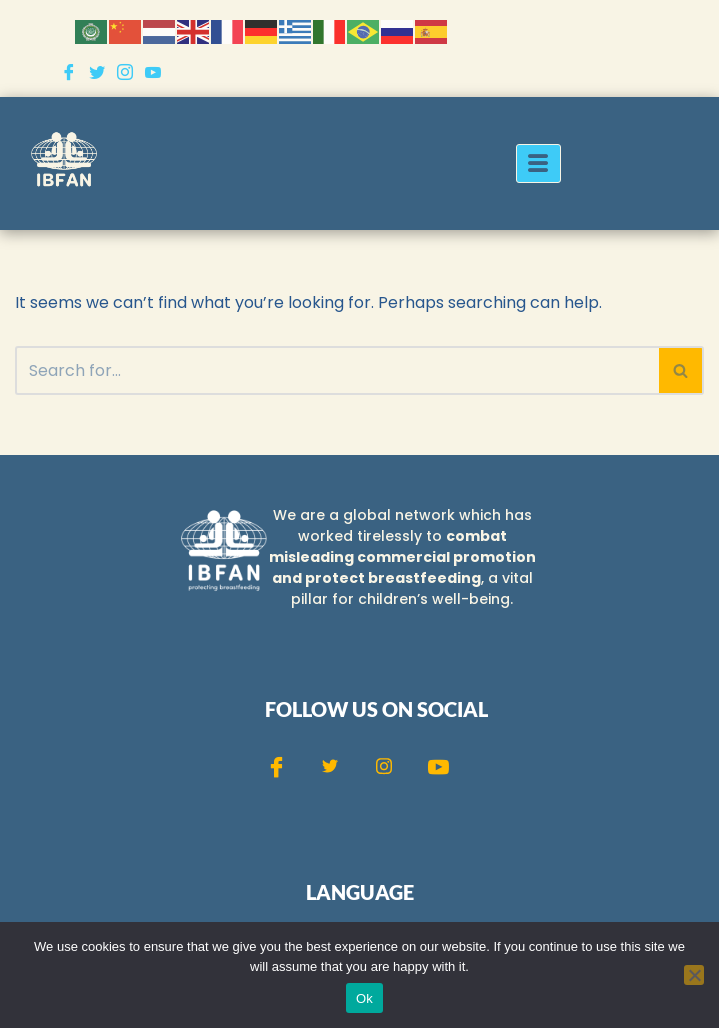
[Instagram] (125, 72)
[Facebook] (69, 72)
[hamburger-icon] (538, 163)
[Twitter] (97, 72)
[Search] (337, 370)
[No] (694, 975)
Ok (364, 998)
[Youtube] (153, 72)
